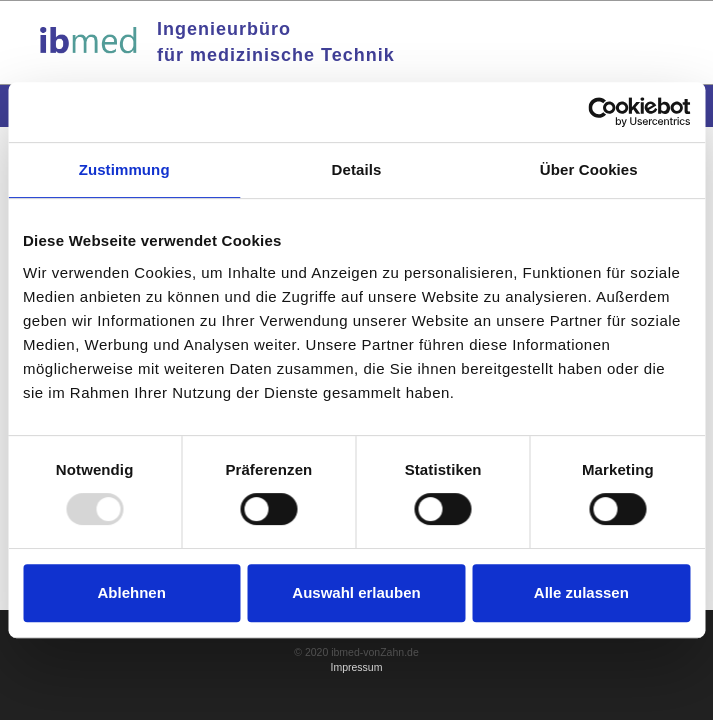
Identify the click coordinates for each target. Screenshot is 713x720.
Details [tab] (357, 169)
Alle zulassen (581, 592)
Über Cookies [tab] (589, 169)
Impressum (357, 667)
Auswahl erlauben (356, 592)
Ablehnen (132, 592)
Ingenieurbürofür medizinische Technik (276, 42)
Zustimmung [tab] (124, 169)
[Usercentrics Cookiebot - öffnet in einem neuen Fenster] (602, 112)
